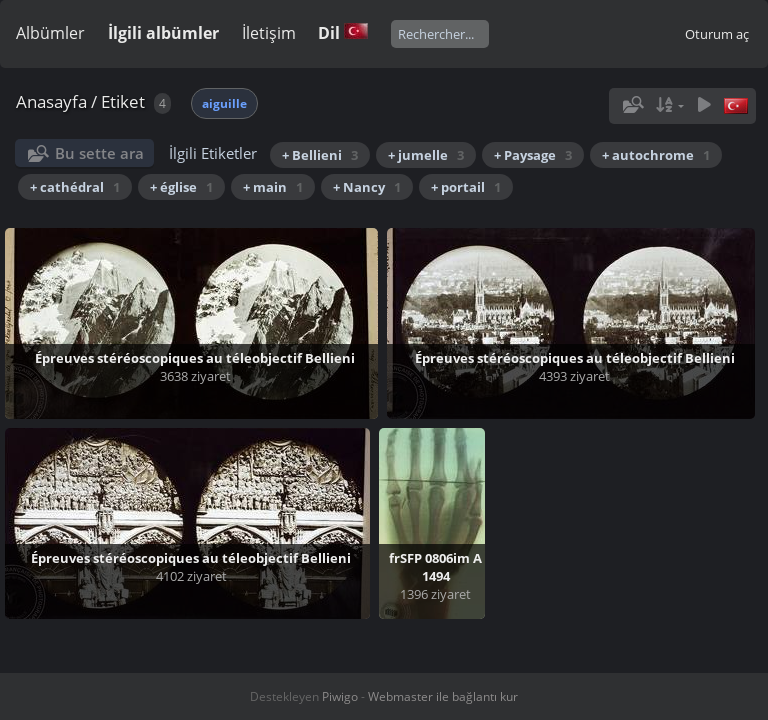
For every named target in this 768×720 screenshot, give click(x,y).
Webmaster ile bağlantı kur (443, 696)
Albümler (50, 33)
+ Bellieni (320, 155)
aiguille (224, 103)
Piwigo (340, 696)
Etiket (123, 101)
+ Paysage (533, 155)
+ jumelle (426, 155)
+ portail (466, 187)
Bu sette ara (99, 153)
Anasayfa (51, 101)
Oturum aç (717, 34)
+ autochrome (656, 155)
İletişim (269, 33)
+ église (181, 187)
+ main (273, 187)
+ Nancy (367, 187)
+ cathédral (75, 187)
